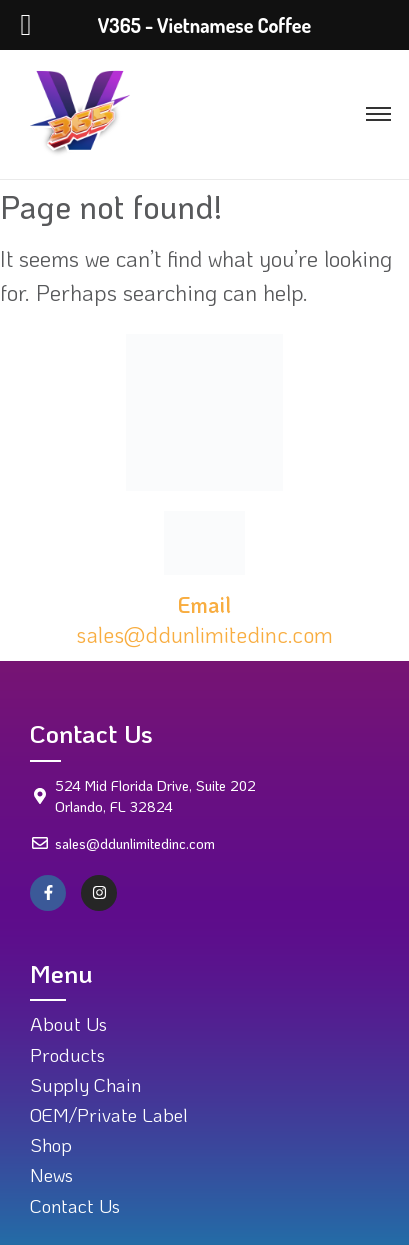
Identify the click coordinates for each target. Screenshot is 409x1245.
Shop (51, 1144)
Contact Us (75, 1205)
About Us (68, 1023)
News (51, 1174)
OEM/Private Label (109, 1114)
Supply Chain (85, 1084)
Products (67, 1054)
